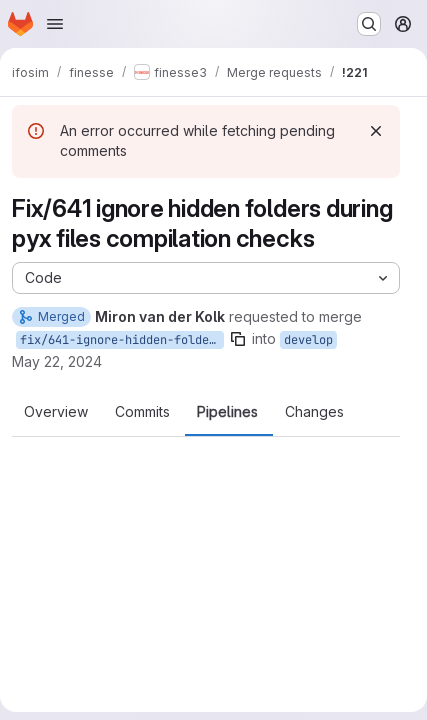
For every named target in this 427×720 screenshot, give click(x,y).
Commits (142, 412)
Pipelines (227, 412)
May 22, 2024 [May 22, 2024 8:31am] (57, 361)
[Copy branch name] (238, 339)
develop (308, 340)
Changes (314, 412)
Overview (56, 412)
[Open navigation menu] (55, 24)
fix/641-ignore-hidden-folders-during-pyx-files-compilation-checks (122, 340)
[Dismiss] (376, 131)
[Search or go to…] (369, 24)
